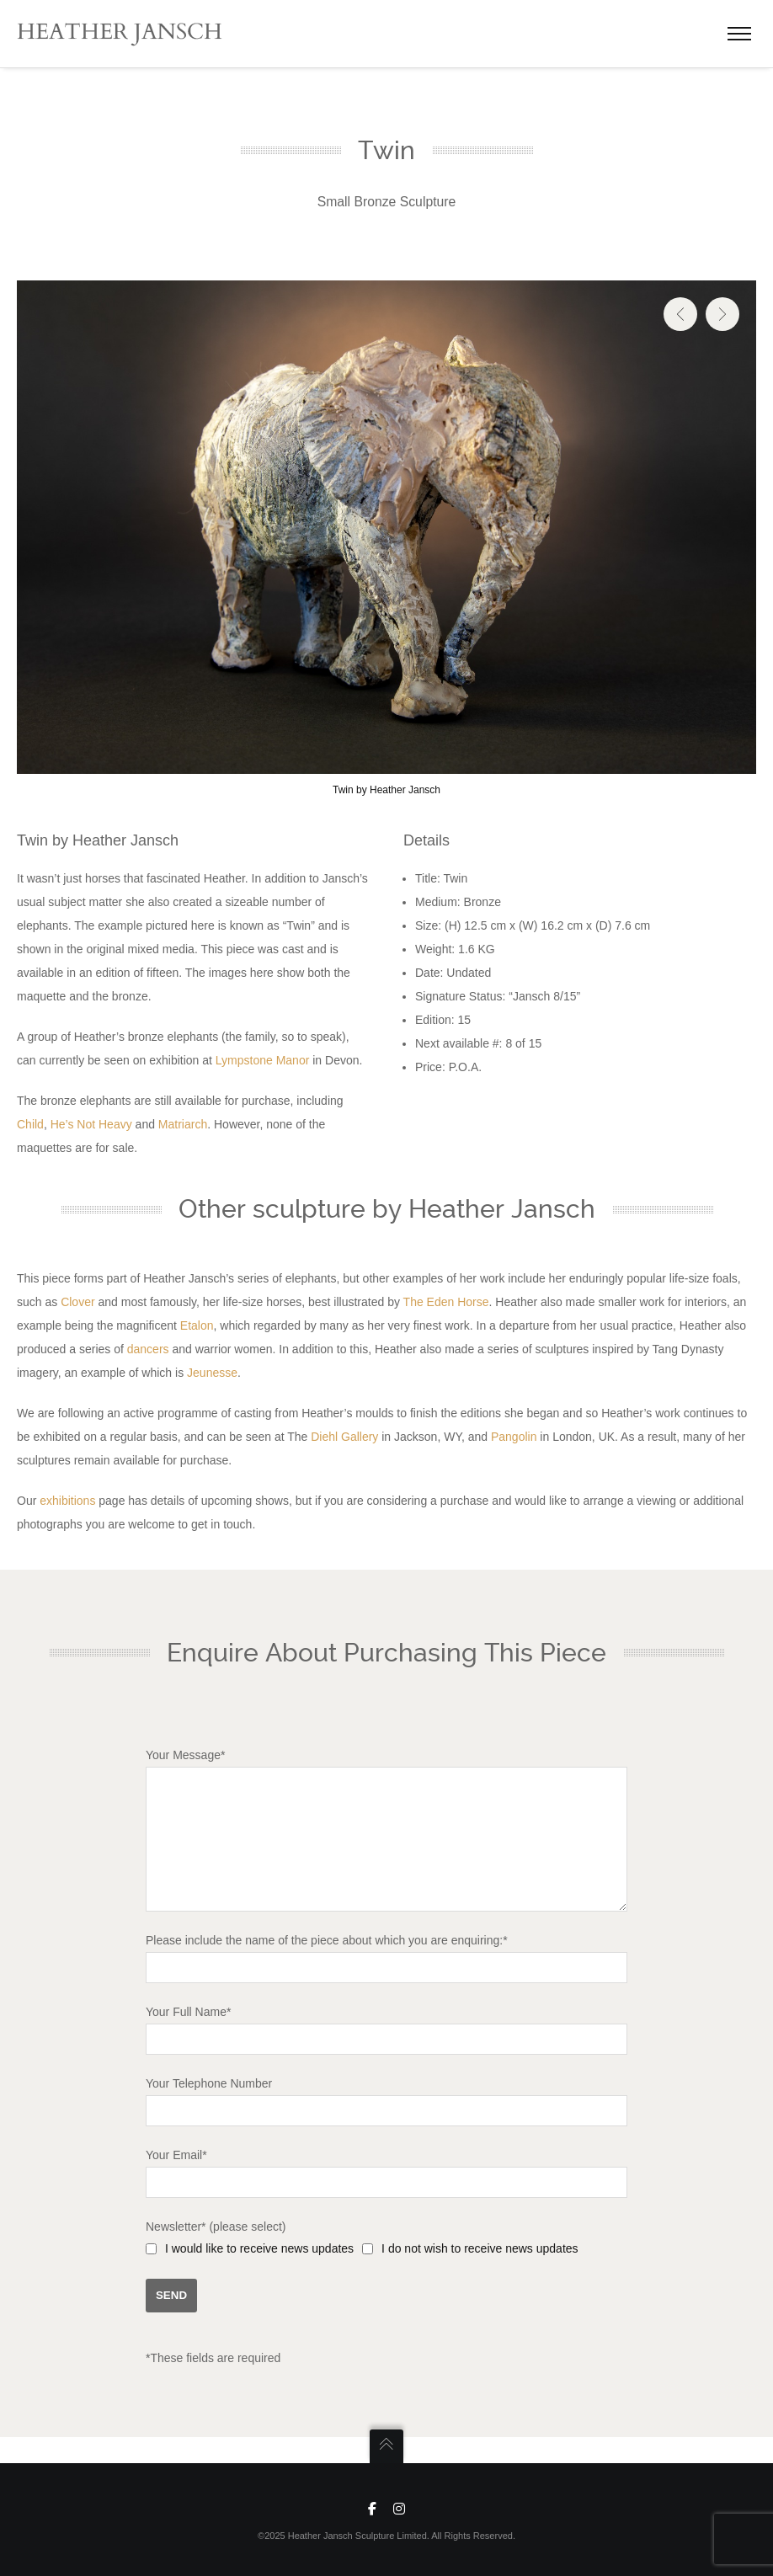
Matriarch (182, 1124)
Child (30, 1124)
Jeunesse (212, 1372)
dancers (148, 1349)
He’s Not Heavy (91, 1124)
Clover (77, 1302)
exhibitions (67, 1500)
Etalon (197, 1325)
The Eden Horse (446, 1302)
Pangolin (514, 1436)
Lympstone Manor (263, 1060)
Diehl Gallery (344, 1436)
